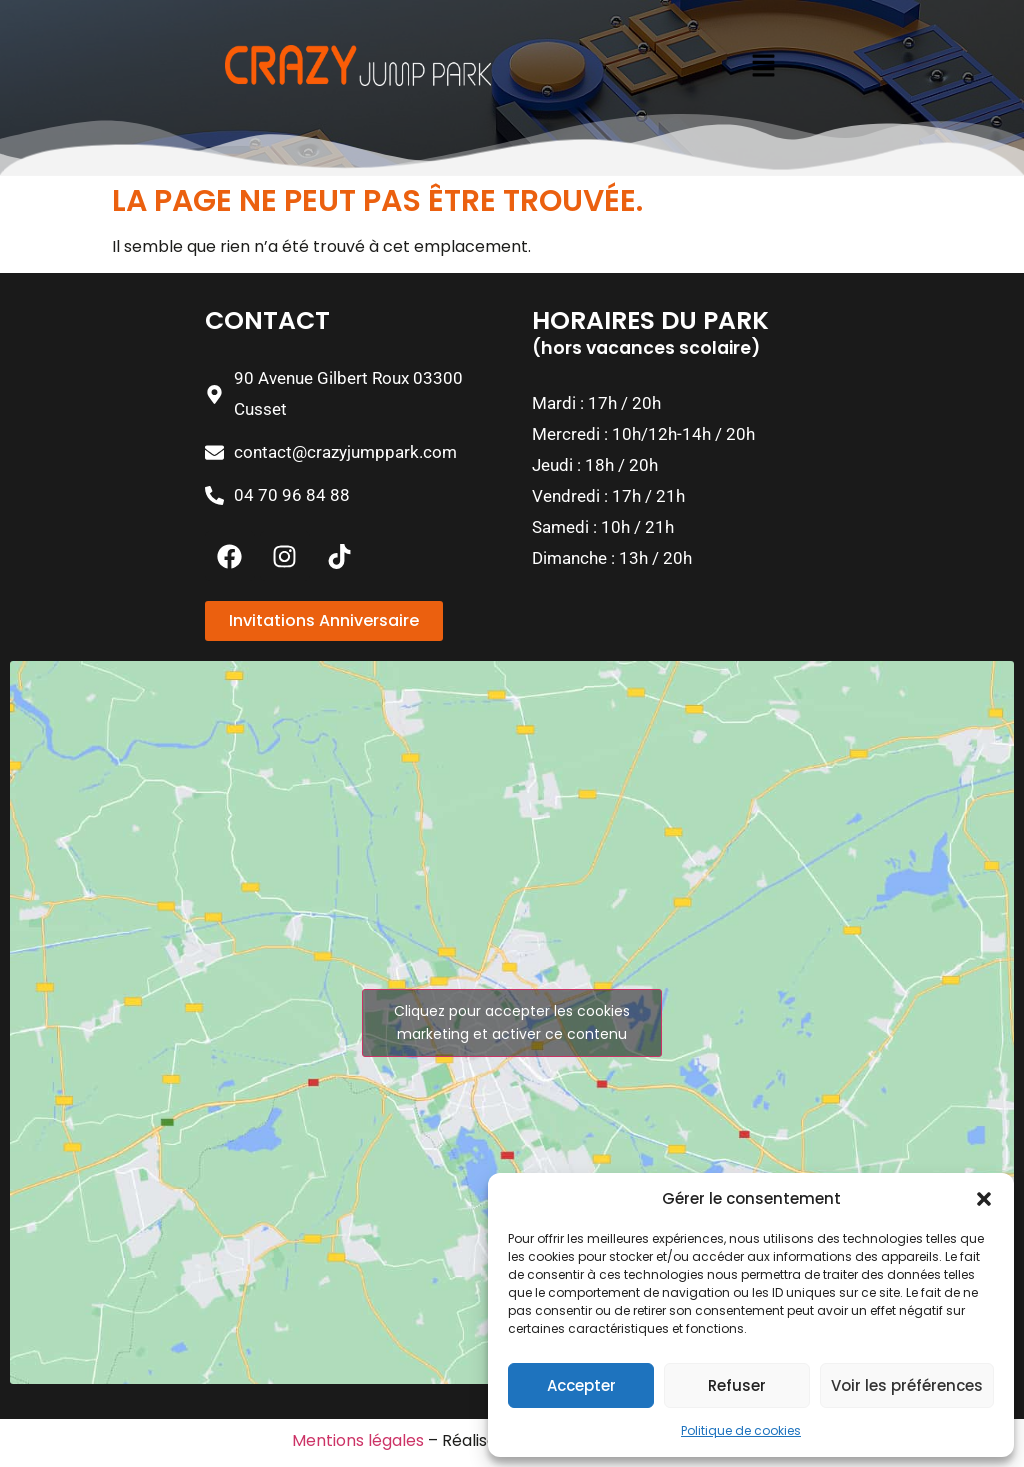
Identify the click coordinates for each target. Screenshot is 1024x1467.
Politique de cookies (741, 1430)
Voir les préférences (907, 1385)
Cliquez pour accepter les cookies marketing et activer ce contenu (512, 1022)
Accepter (581, 1385)
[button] (984, 1199)
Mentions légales (358, 1440)
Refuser (737, 1385)
